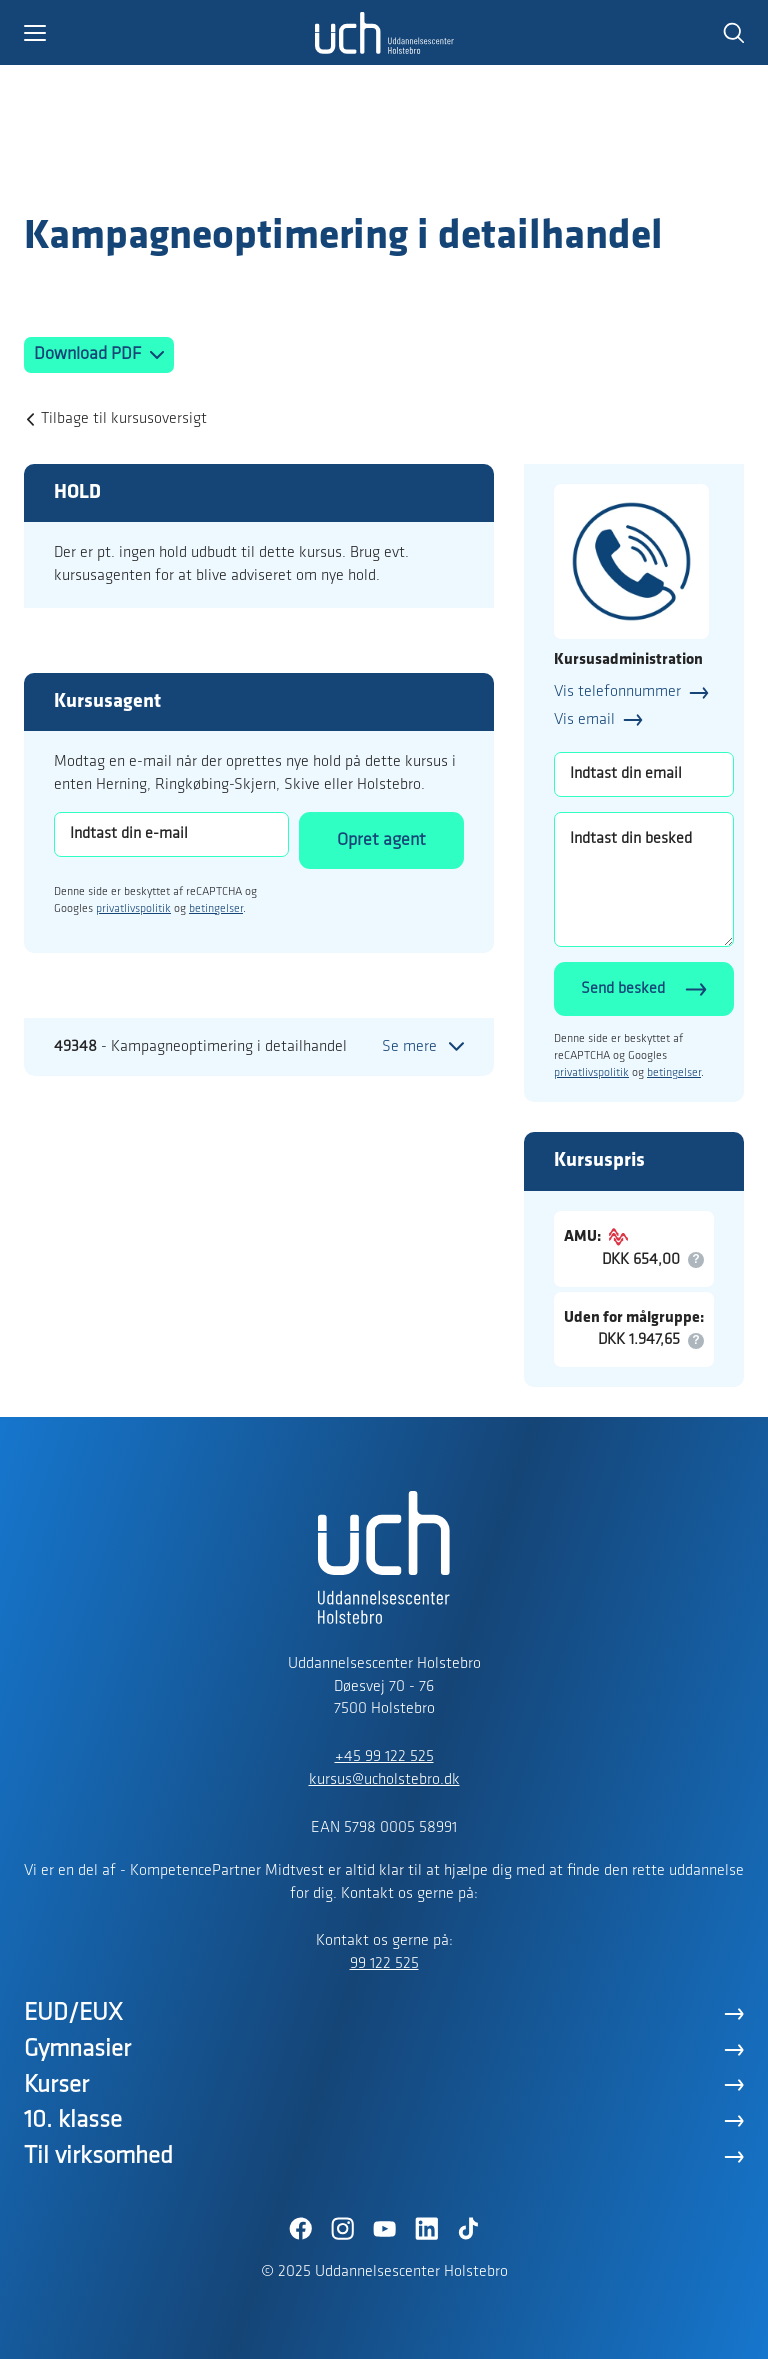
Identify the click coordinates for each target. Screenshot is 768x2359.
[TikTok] (468, 2229)
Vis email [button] (584, 720)
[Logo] (140, 173)
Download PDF (89, 354)
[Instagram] (342, 2229)
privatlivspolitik (133, 909)
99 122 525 (384, 1964)
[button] (169, 33)
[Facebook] (300, 2229)
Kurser (56, 2085)
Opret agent (381, 840)
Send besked (623, 989)
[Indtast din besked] (644, 879)
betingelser (216, 909)
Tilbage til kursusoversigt (124, 419)
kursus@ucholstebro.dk (384, 1780)
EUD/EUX (73, 2013)
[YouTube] (384, 2229)
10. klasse (73, 2120)
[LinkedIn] (426, 2229)
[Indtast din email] (644, 774)
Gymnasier (77, 2049)
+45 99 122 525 (384, 1757)
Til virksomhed (98, 2156)
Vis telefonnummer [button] (617, 692)
